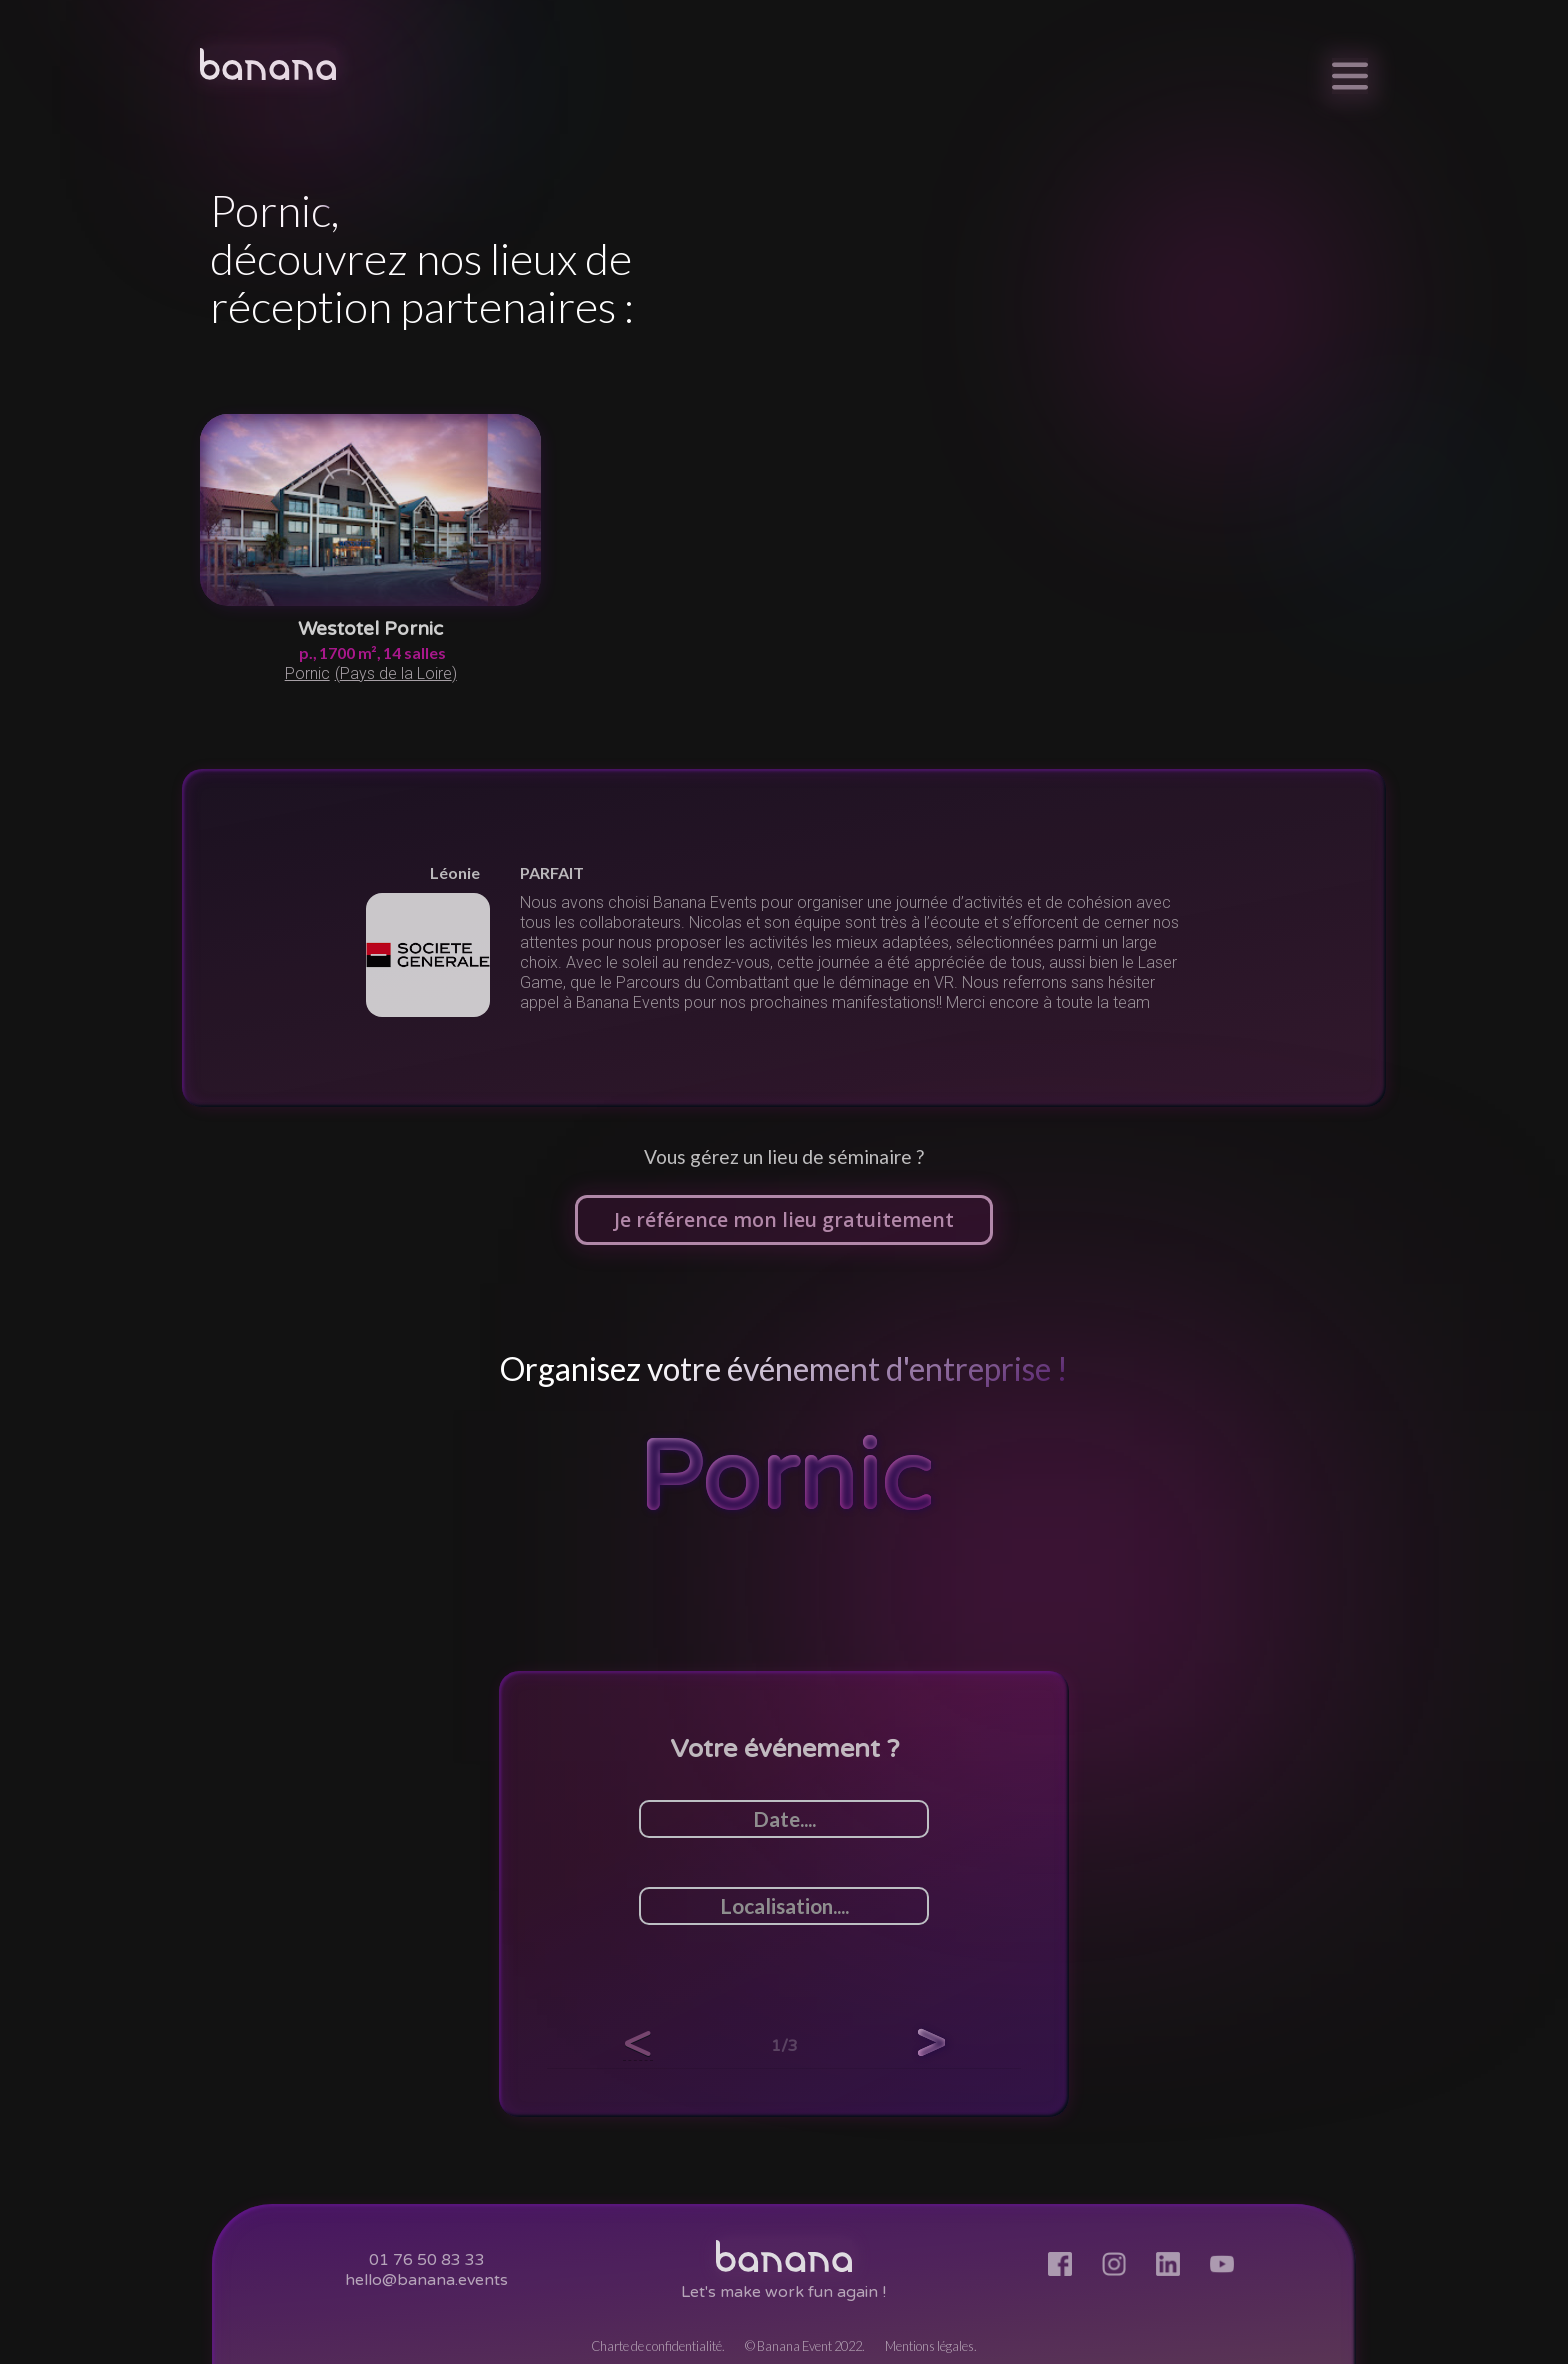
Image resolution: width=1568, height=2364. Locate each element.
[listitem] (784, 938)
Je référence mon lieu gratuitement (784, 1219)
